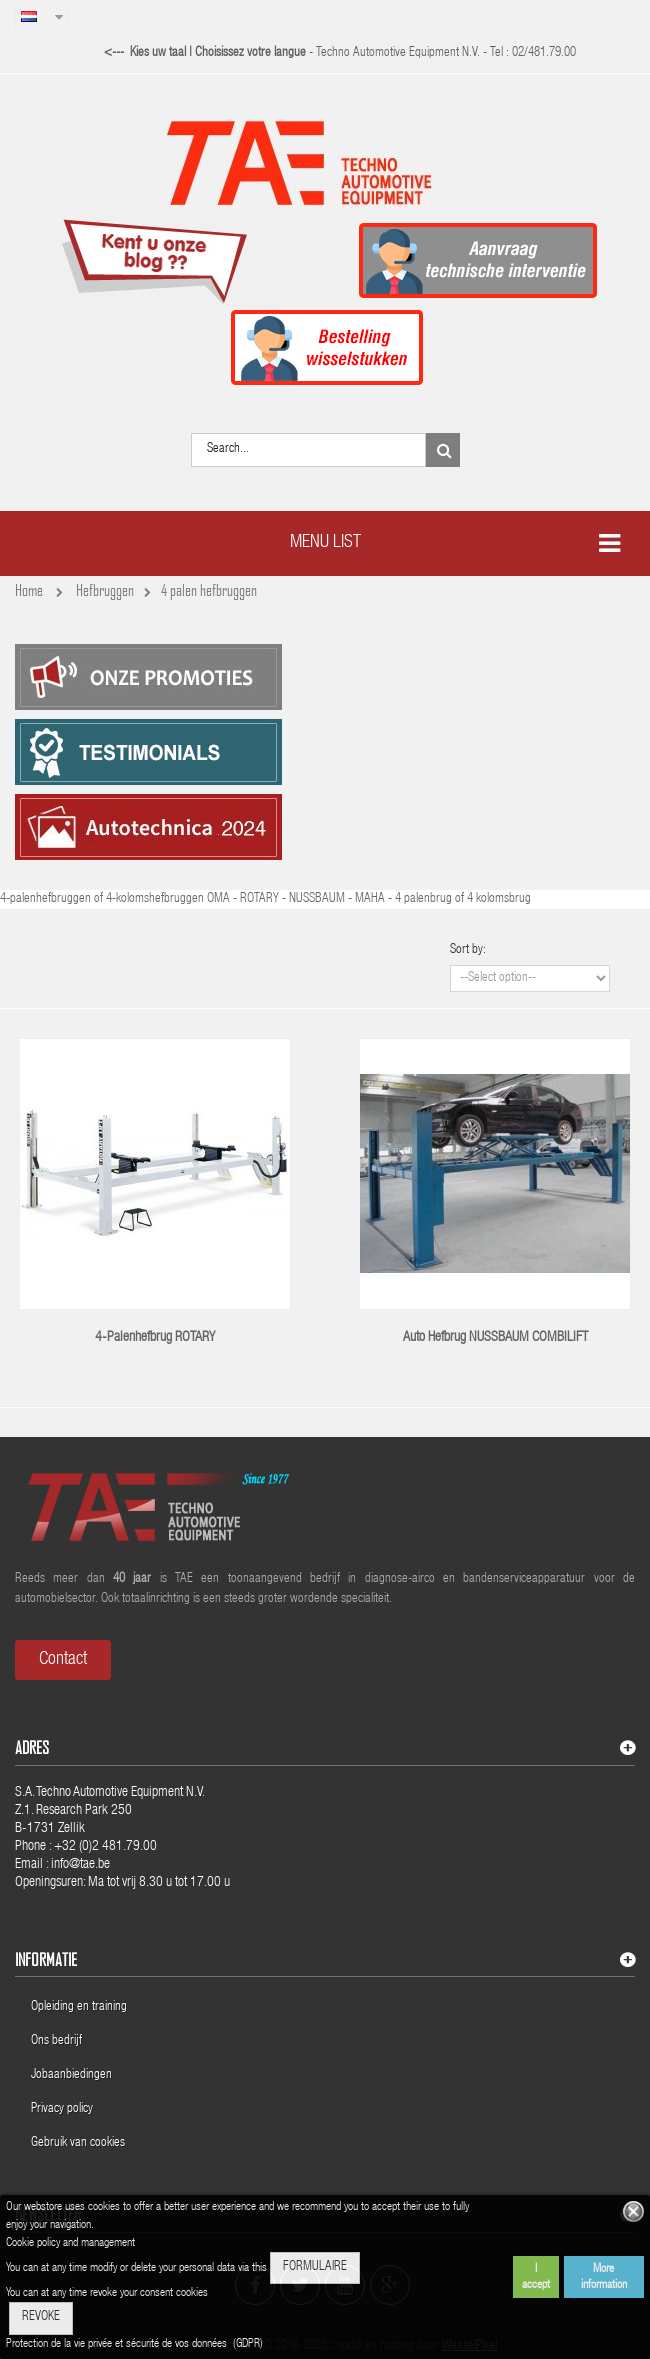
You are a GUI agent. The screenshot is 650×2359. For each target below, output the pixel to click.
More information (604, 2277)
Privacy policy (63, 2109)
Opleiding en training (79, 2007)
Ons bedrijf (56, 2041)
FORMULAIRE (315, 2267)
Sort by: (468, 950)
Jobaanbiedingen (71, 2075)
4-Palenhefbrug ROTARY (155, 1338)
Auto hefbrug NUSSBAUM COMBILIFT (495, 1338)
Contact (63, 1660)
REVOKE (41, 2317)
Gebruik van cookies (78, 2143)
